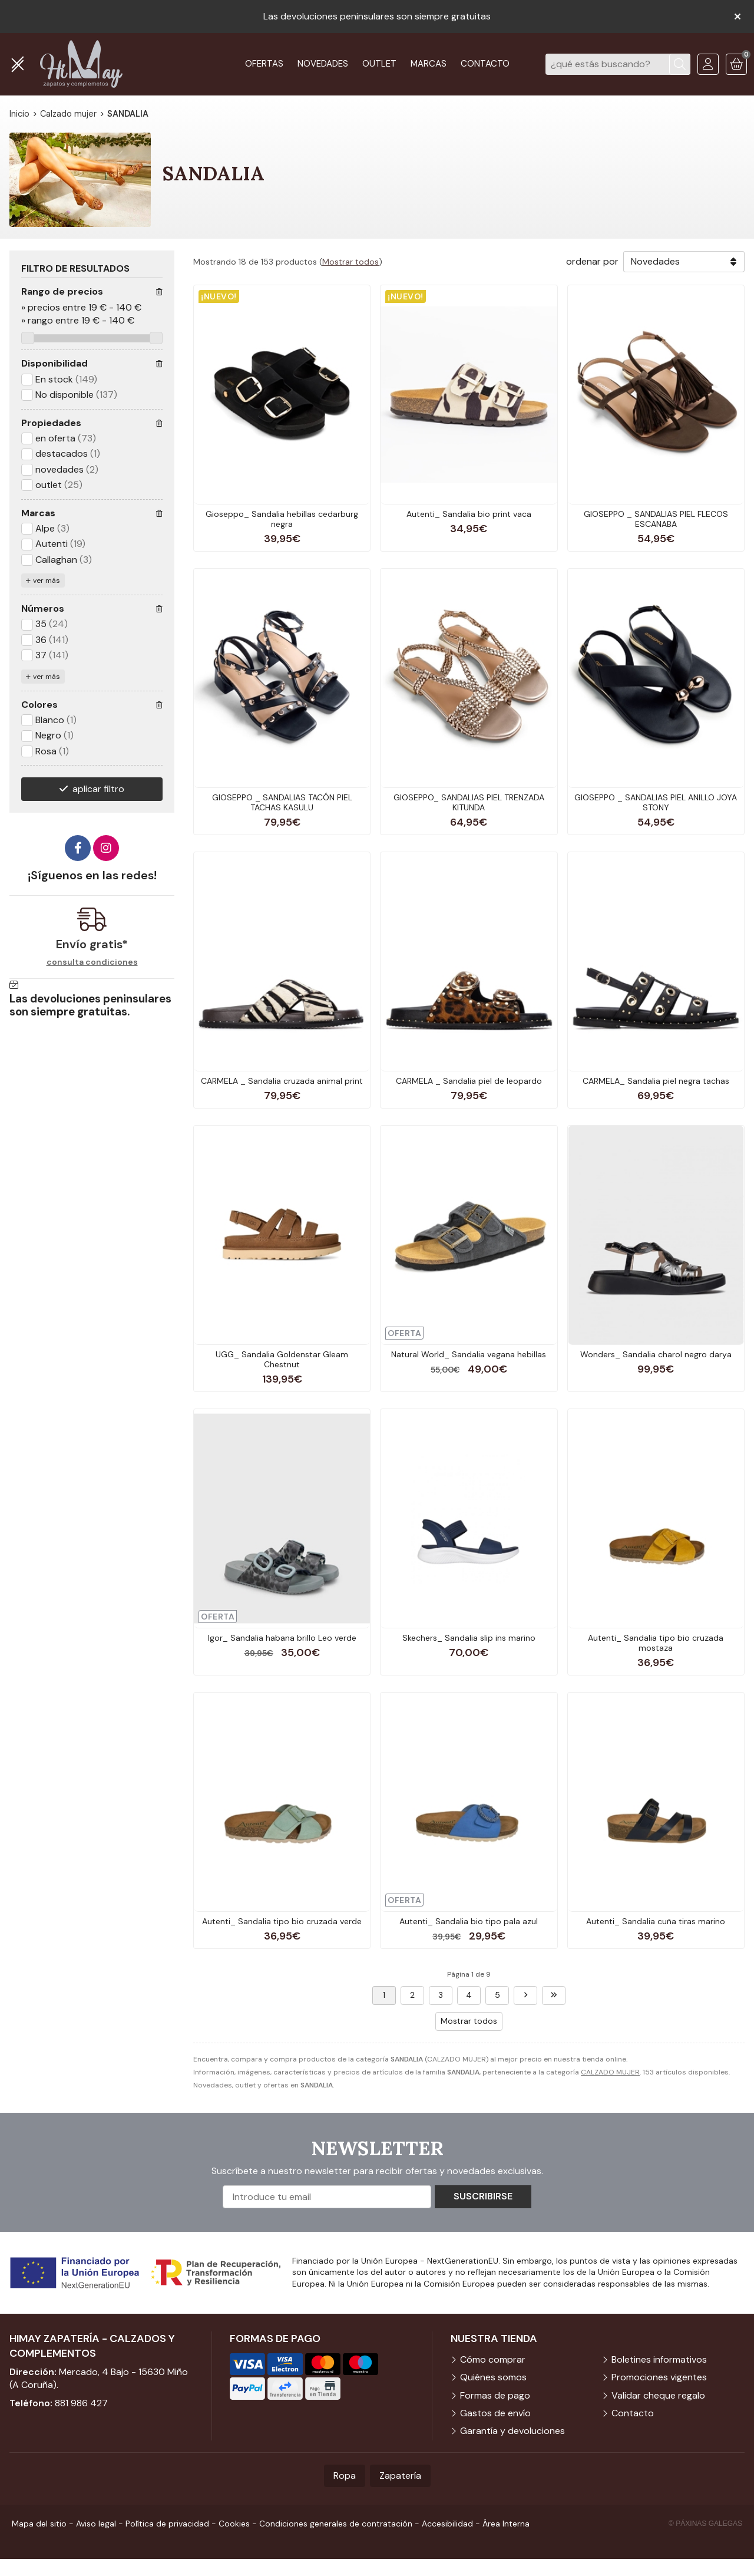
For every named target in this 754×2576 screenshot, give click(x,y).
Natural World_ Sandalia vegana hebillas (468, 1354)
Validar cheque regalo (658, 2395)
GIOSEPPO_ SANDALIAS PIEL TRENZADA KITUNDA (468, 802)
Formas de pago (495, 2395)
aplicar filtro (98, 789)
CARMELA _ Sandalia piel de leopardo (469, 1081)
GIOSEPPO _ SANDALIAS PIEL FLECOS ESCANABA (656, 519)
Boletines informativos (659, 2359)
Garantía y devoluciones (512, 2431)
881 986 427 (81, 2403)
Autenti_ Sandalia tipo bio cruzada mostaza (655, 1642)
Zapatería (400, 2475)
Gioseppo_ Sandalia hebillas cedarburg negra (282, 519)
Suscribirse (483, 2196)
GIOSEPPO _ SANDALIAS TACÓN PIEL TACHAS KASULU (282, 802)
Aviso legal (96, 2523)
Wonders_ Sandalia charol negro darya (656, 1354)
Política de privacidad (167, 2523)
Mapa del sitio (39, 2523)
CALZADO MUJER (610, 2072)
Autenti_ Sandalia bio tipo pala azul (468, 1921)
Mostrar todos (350, 261)
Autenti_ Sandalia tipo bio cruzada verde (282, 1921)
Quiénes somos (493, 2377)
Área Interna (506, 2523)
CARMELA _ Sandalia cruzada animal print (282, 1081)
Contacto (632, 2413)
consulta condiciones (92, 962)
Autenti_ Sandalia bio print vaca (468, 514)
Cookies (234, 2523)
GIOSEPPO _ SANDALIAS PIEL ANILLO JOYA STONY (655, 802)
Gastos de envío (495, 2413)
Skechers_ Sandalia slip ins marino (468, 1637)
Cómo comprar (492, 2359)
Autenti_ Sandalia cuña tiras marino (655, 1921)
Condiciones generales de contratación (335, 2523)
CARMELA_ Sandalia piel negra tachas (656, 1081)
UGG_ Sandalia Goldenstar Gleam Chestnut (282, 1359)
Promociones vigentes (659, 2377)
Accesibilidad (447, 2523)
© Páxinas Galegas (705, 2523)
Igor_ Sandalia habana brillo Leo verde (282, 1637)
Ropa (344, 2475)
